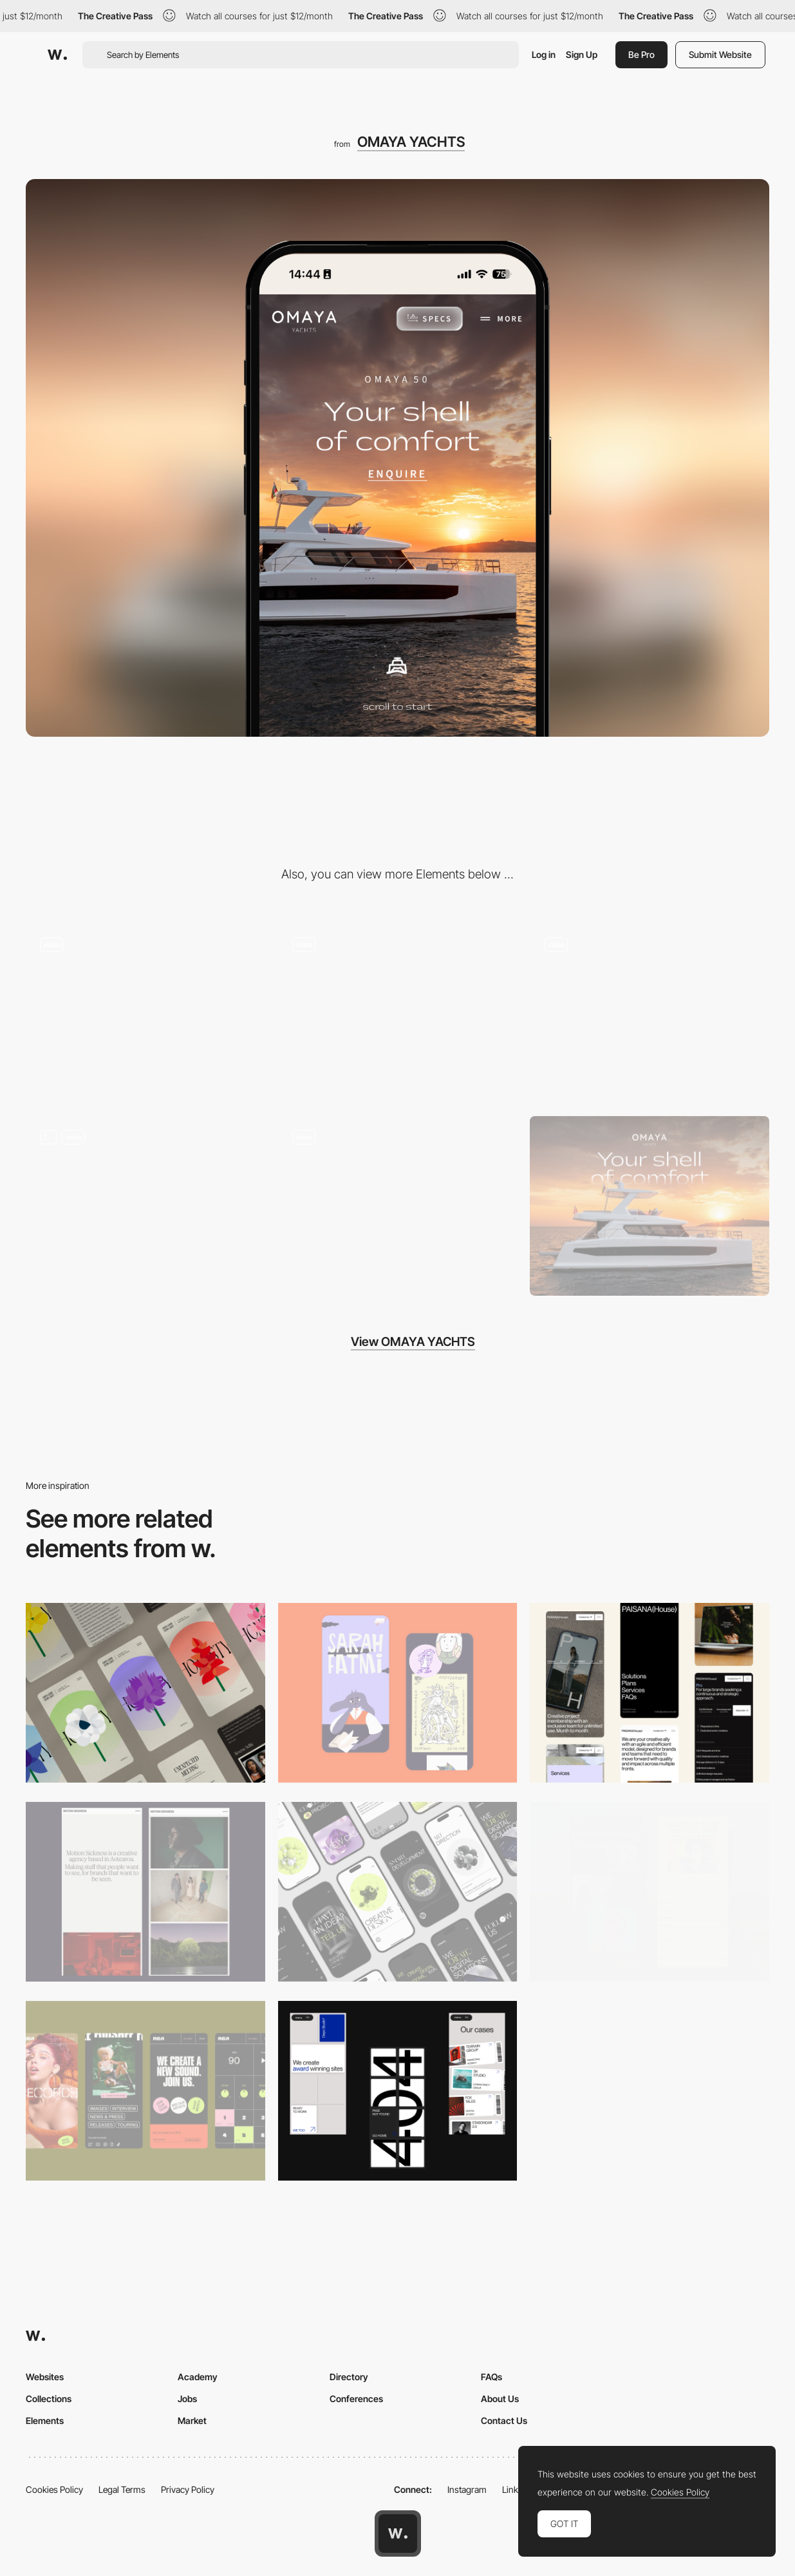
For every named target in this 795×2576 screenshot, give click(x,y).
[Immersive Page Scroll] (145, 1013)
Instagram (467, 2489)
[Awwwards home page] (398, 2533)
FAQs (491, 2376)
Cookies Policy (54, 2489)
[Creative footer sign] (398, 1206)
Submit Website (720, 54)
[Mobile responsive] (145, 1892)
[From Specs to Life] (649, 1013)
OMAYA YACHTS (411, 142)
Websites (45, 2376)
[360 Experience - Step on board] (145, 1206)
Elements (45, 2420)
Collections (48, 2398)
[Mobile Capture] (398, 1693)
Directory (349, 2376)
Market (192, 2420)
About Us (500, 2398)
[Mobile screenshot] (649, 1892)
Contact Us (504, 2420)
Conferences (356, 2398)
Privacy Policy (187, 2489)
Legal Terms (121, 2489)
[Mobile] (145, 1693)
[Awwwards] (57, 55)
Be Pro (641, 54)
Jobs (187, 2398)
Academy (198, 2376)
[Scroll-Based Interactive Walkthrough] (398, 1013)
